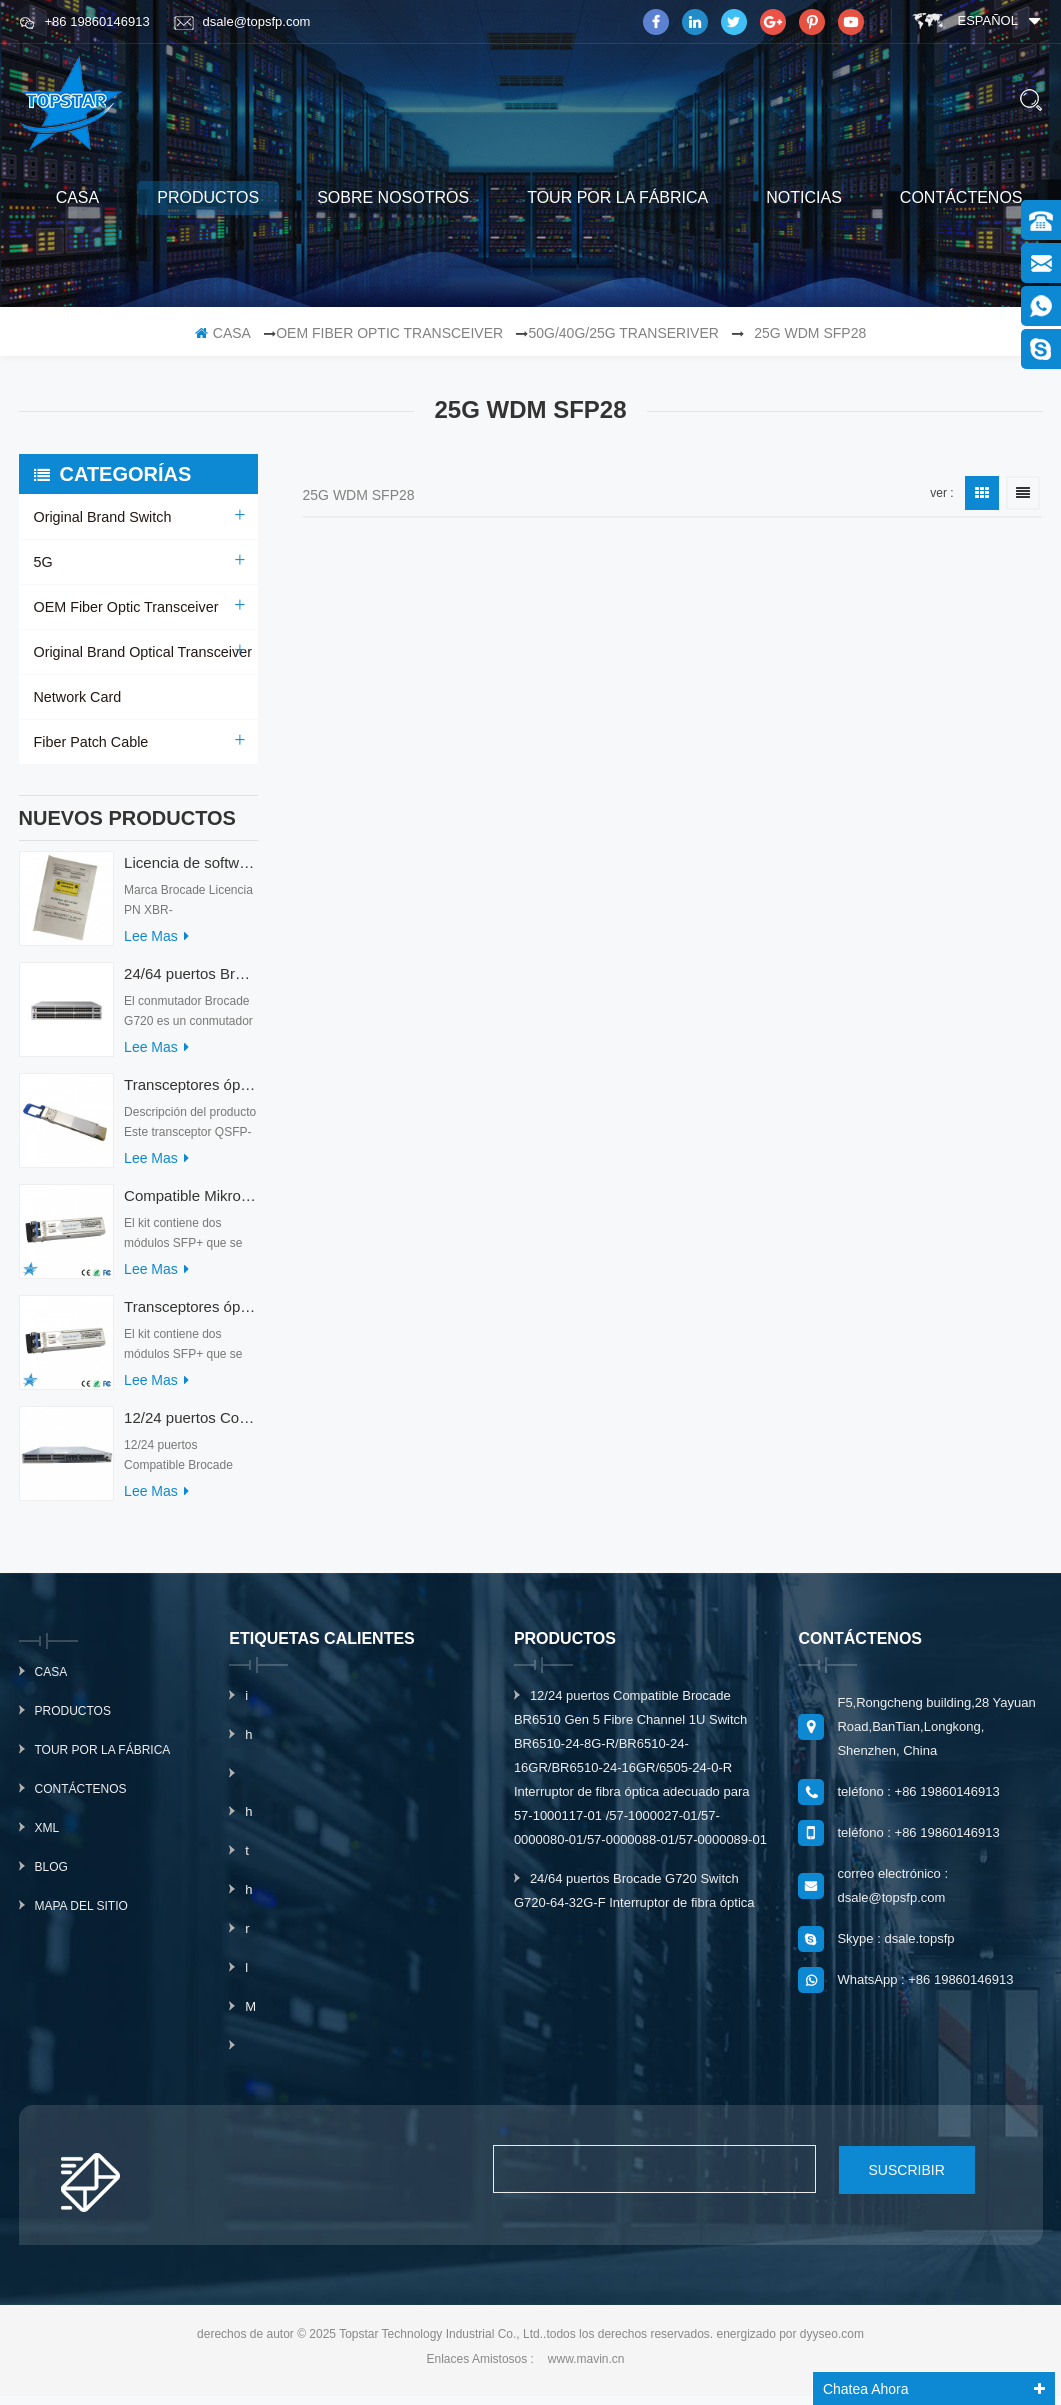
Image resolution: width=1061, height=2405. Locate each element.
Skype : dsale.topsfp (895, 1948)
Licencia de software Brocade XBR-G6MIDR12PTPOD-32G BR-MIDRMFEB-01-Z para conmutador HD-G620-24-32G (190, 872)
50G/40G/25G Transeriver (623, 333)
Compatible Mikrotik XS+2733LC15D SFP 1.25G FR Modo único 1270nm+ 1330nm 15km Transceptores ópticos (190, 1205)
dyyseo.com (832, 2343)
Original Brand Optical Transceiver (140, 652)
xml (47, 1838)
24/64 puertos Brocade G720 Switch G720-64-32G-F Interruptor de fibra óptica (190, 983)
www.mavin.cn (586, 2368)
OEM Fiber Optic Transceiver (389, 333)
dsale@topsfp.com (242, 22)
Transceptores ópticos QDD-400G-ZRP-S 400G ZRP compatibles (190, 1094)
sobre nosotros (393, 197)
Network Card (77, 697)
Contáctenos (961, 197)
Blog (51, 1877)
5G (43, 562)
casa (78, 197)
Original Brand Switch (101, 517)
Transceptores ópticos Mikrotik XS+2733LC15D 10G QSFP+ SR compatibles (190, 1316)
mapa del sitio (81, 1916)
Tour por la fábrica (617, 197)
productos (208, 197)
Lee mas (156, 946)
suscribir (886, 2179)
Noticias (804, 197)
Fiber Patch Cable (90, 742)
